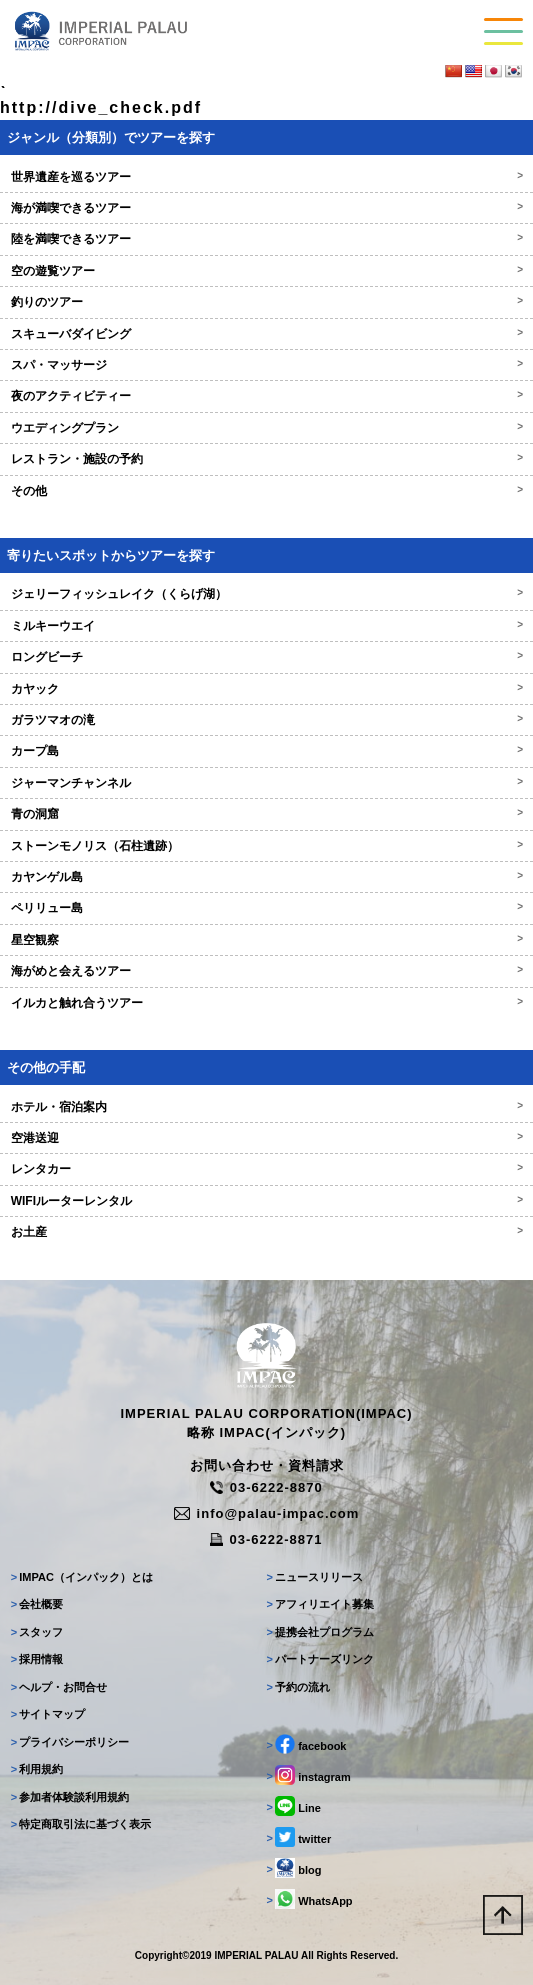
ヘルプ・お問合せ (59, 1687)
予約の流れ (299, 1687)
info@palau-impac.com (267, 1513)
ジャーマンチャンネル (267, 783)
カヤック (267, 689)
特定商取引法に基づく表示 (81, 1824)
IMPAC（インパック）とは (82, 1577)
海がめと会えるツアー (267, 971)
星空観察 (267, 940)
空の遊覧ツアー (267, 271)
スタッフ (37, 1632)
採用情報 (37, 1659)
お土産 (267, 1232)
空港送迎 (267, 1138)
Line (294, 1806)
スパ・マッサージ (267, 365)
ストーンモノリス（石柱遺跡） (267, 846)
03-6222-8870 (266, 1487)
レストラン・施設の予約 (267, 459)
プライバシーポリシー (70, 1742)
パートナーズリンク (321, 1659)
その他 (267, 491)
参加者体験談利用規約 (70, 1797)
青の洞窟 (267, 814)
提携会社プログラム (321, 1632)
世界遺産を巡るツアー (267, 177)
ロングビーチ (267, 657)
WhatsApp (310, 1899)
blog (294, 1868)
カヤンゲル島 (267, 877)
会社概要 (37, 1604)
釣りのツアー (267, 302)
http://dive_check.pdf (101, 107)
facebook (307, 1744)
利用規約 (37, 1769)
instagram (309, 1775)
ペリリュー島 (267, 908)
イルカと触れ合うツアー (267, 1003)
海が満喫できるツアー (267, 208)
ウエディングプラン (267, 428)
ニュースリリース (315, 1577)
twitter (299, 1837)
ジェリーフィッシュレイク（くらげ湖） (267, 594)
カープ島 (267, 751)
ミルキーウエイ (267, 626)
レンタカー (267, 1169)
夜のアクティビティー (267, 396)
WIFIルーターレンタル (267, 1201)
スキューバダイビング (267, 334)
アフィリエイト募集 (321, 1604)
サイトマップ (48, 1714)
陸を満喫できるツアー (267, 239)
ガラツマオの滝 (267, 720)
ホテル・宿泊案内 (267, 1107)
